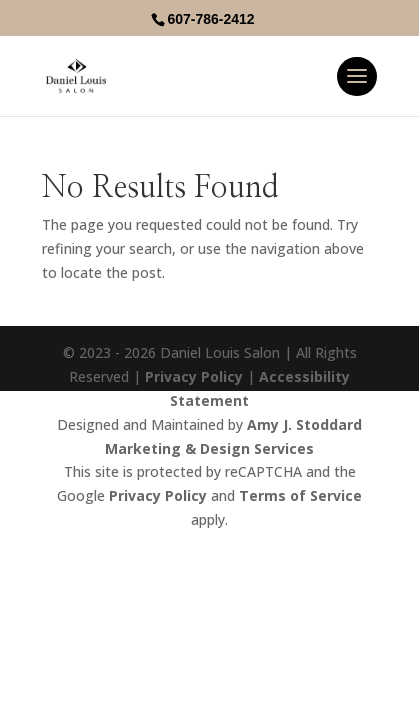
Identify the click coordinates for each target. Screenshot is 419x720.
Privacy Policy (194, 376)
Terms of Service (300, 495)
